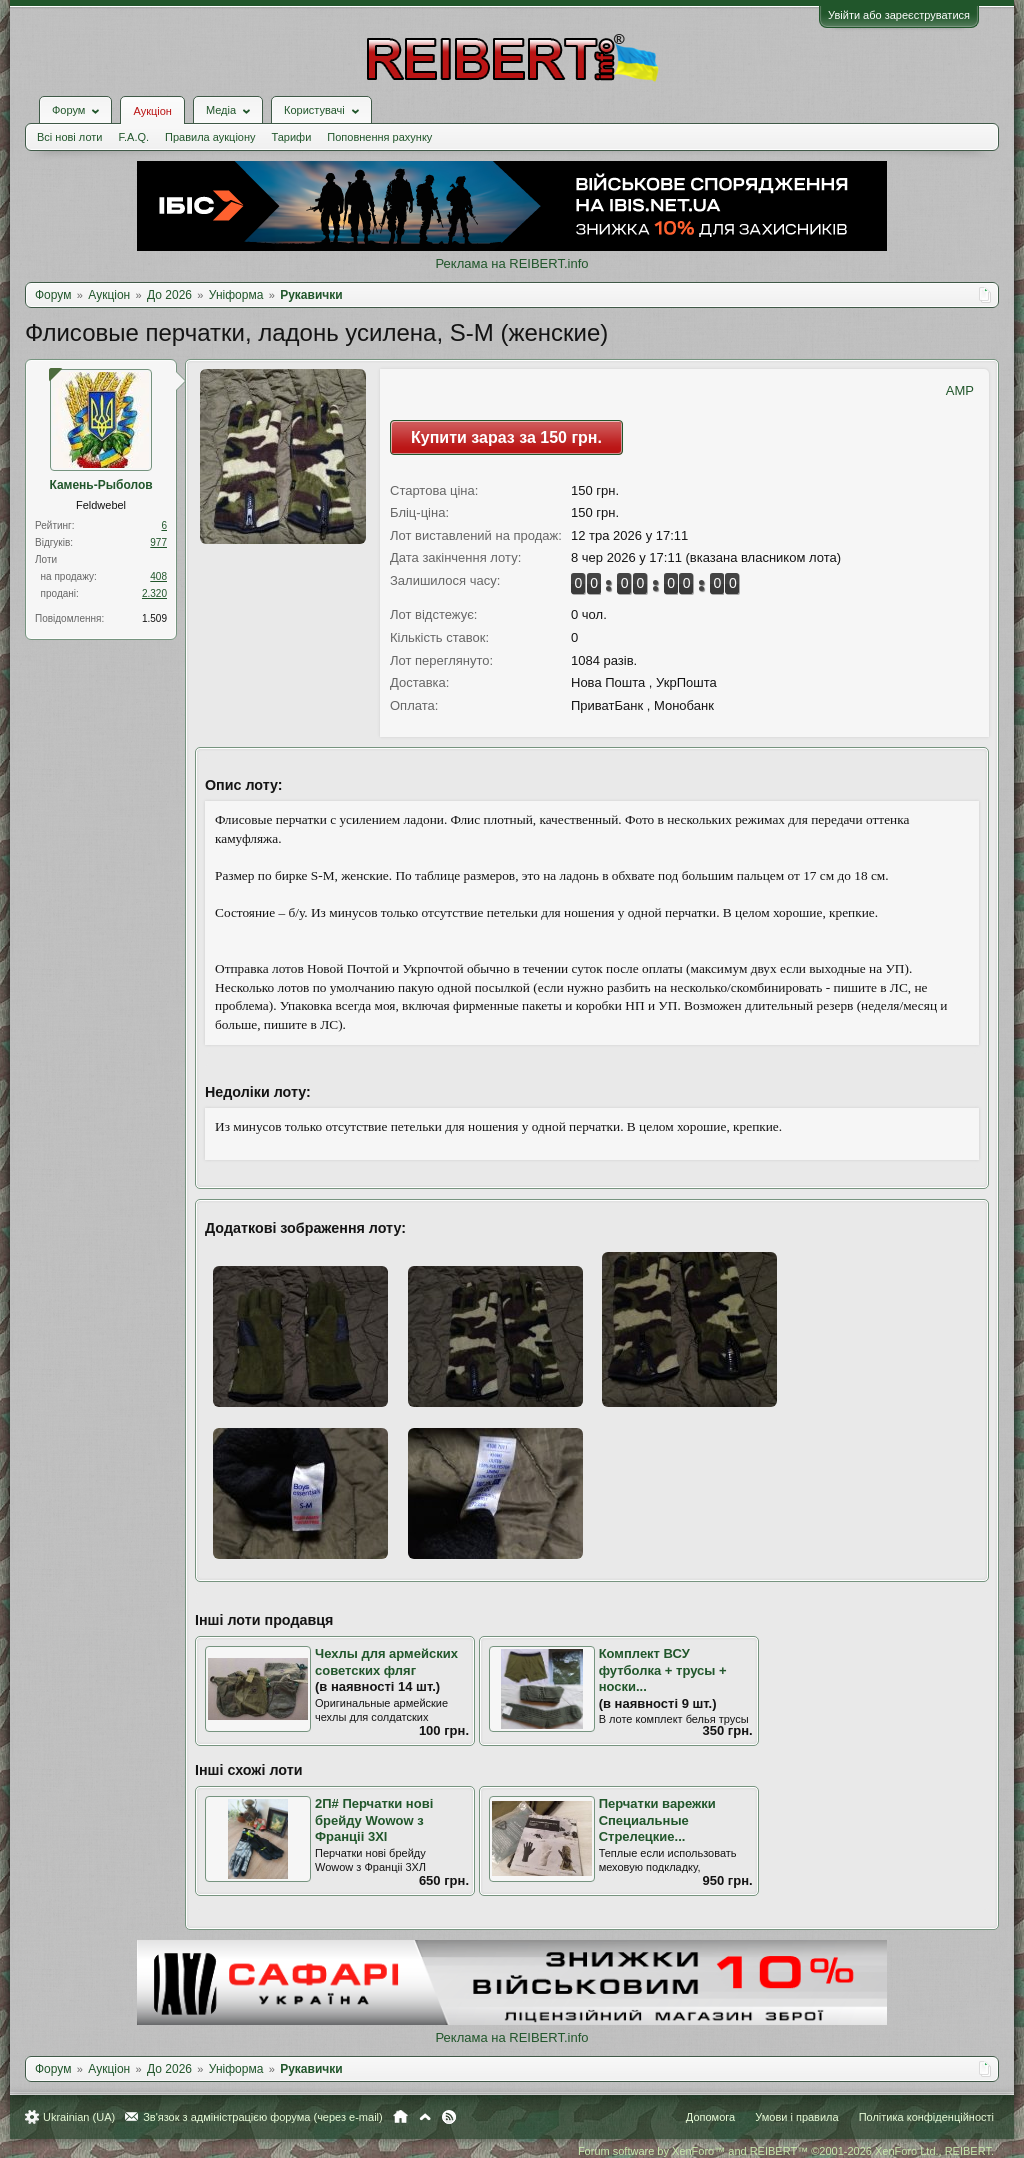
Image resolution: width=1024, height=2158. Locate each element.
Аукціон (152, 111)
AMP (960, 390)
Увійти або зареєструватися (899, 15)
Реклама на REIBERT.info (511, 263)
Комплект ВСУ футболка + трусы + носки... (663, 1670)
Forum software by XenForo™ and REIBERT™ (786, 2151)
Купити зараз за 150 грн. (506, 437)
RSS (449, 2117)
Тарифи (292, 137)
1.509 (154, 618)
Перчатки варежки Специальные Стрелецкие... (657, 1820)
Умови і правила (796, 2117)
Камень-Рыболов (100, 485)
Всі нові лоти (69, 137)
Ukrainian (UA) (79, 2117)
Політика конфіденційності (926, 2117)
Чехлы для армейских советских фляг (386, 1662)
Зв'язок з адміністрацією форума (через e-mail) (263, 2117)
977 (158, 542)
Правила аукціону (210, 137)
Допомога (710, 2117)
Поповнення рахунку (379, 137)
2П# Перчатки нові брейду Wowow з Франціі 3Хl (374, 1820)
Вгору (425, 2117)
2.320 (154, 593)
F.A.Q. (133, 137)
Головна (400, 2117)
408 (158, 576)
